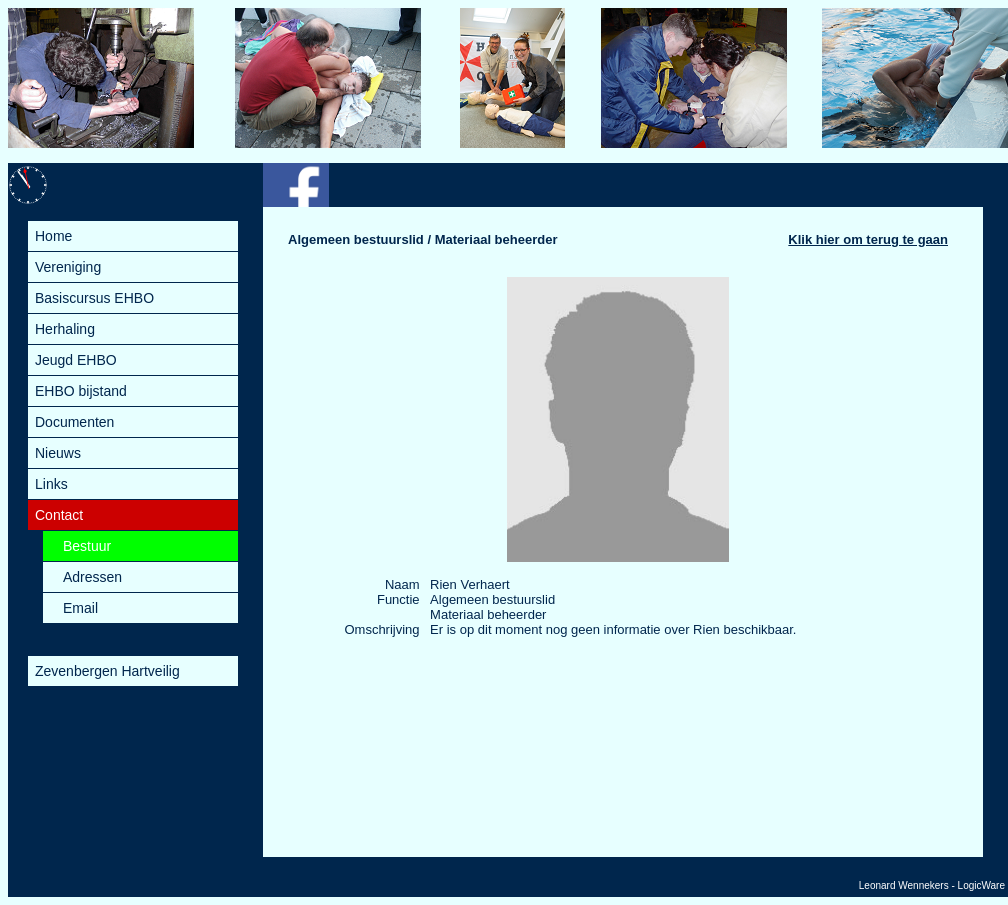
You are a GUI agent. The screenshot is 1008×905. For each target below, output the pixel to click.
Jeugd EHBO (76, 360)
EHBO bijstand (81, 391)
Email (80, 608)
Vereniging (68, 267)
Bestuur (87, 546)
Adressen (92, 577)
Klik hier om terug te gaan (868, 239)
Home (53, 236)
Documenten (74, 422)
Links (51, 484)
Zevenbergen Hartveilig (107, 671)
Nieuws (58, 453)
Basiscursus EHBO (94, 298)
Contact (59, 515)
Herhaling (65, 329)
